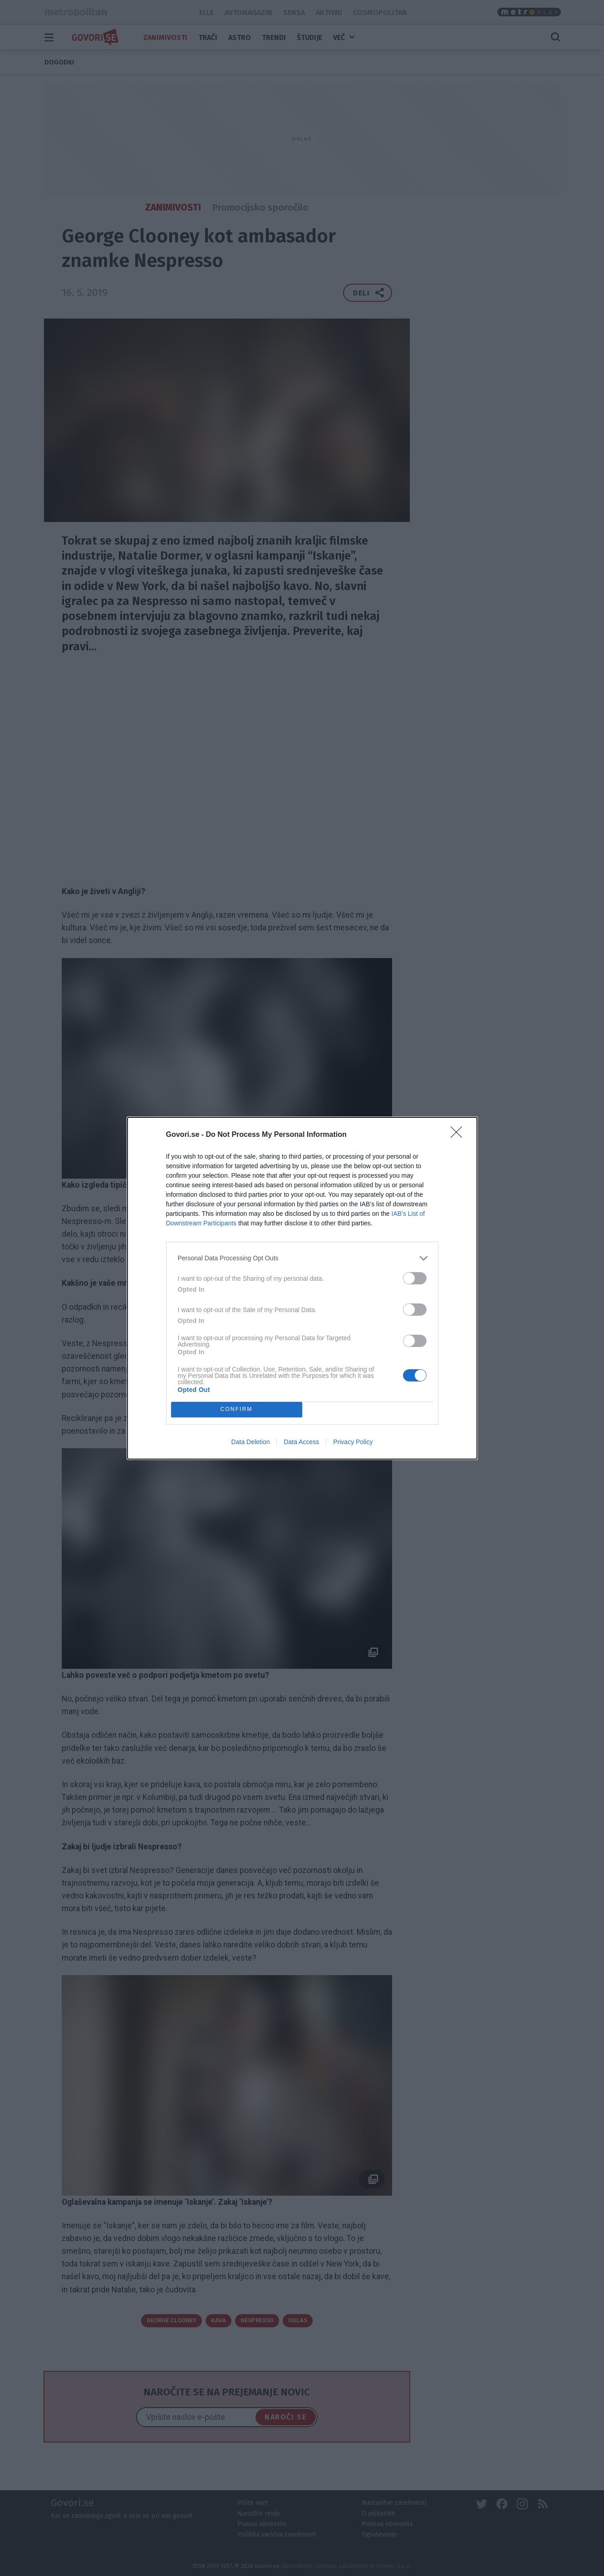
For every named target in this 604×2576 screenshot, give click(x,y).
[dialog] (302, 1288)
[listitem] (302, 1258)
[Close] (459, 1135)
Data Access (301, 1441)
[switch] (415, 1278)
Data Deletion (250, 1441)
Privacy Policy (353, 1441)
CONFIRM (237, 1409)
